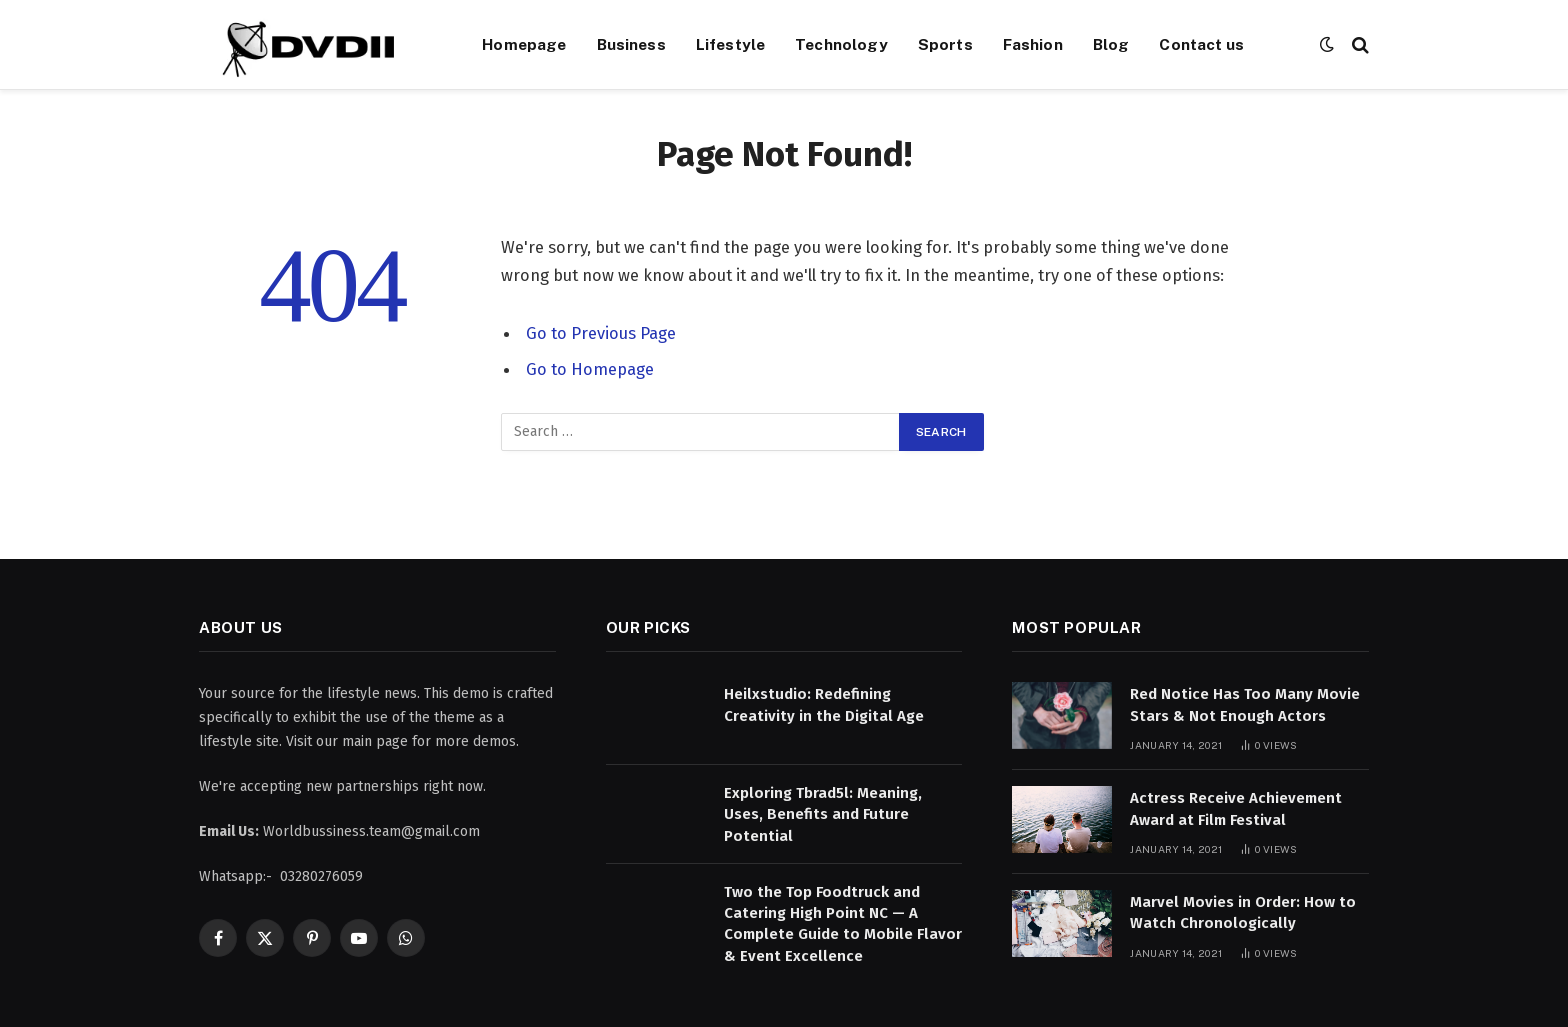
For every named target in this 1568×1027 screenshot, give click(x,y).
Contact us (1201, 44)
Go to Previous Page (601, 333)
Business (631, 44)
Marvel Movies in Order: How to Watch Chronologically (1243, 912)
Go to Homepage (590, 369)
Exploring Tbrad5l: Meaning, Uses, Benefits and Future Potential (823, 814)
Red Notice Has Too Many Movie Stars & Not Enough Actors (1245, 704)
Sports (945, 44)
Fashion (1033, 44)
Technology (841, 44)
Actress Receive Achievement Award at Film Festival (1236, 808)
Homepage (524, 44)
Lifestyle (730, 44)
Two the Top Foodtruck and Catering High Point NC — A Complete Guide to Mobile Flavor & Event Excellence (843, 924)
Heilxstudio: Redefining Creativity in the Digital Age (824, 704)
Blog (1111, 44)
